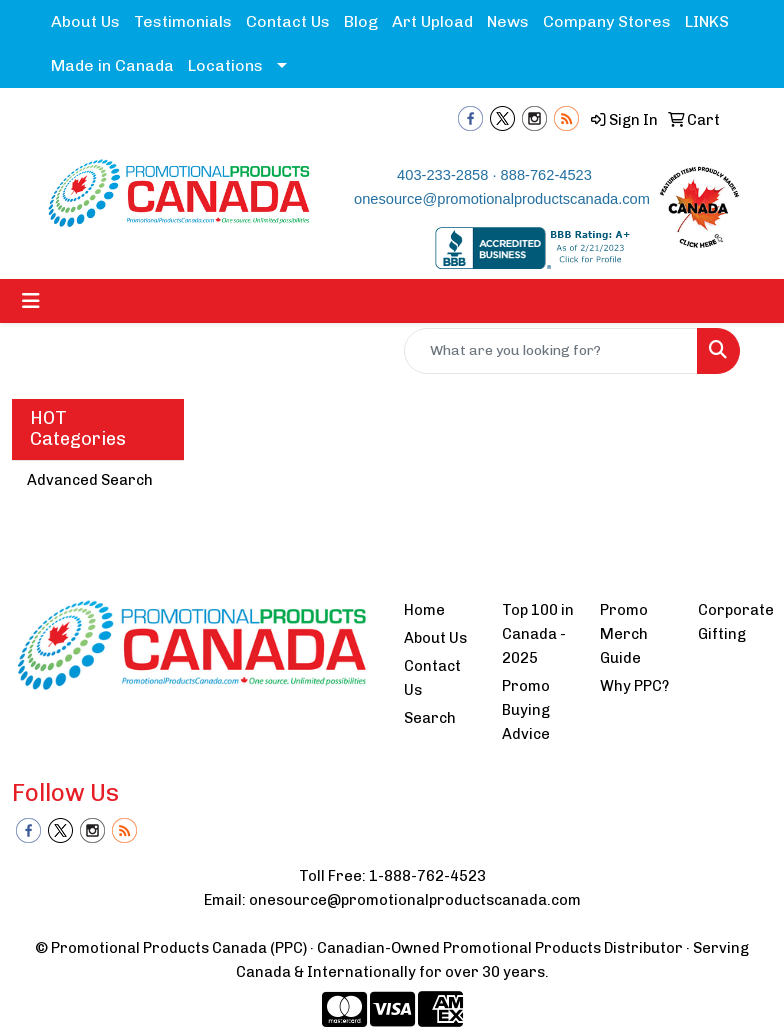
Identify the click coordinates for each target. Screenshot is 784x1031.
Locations (225, 65)
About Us (85, 21)
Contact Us (288, 21)
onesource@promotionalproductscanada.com (502, 199)
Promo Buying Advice (526, 710)
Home (424, 610)
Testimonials (183, 21)
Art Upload (432, 21)
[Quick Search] (551, 351)
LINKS (707, 21)
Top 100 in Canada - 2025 (538, 634)
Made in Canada (112, 65)
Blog (361, 21)
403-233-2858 (442, 175)
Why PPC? (634, 686)
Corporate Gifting (735, 622)
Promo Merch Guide (624, 634)
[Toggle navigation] (31, 301)
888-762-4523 (546, 175)
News (508, 21)
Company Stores (607, 21)
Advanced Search (90, 480)
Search (430, 718)
